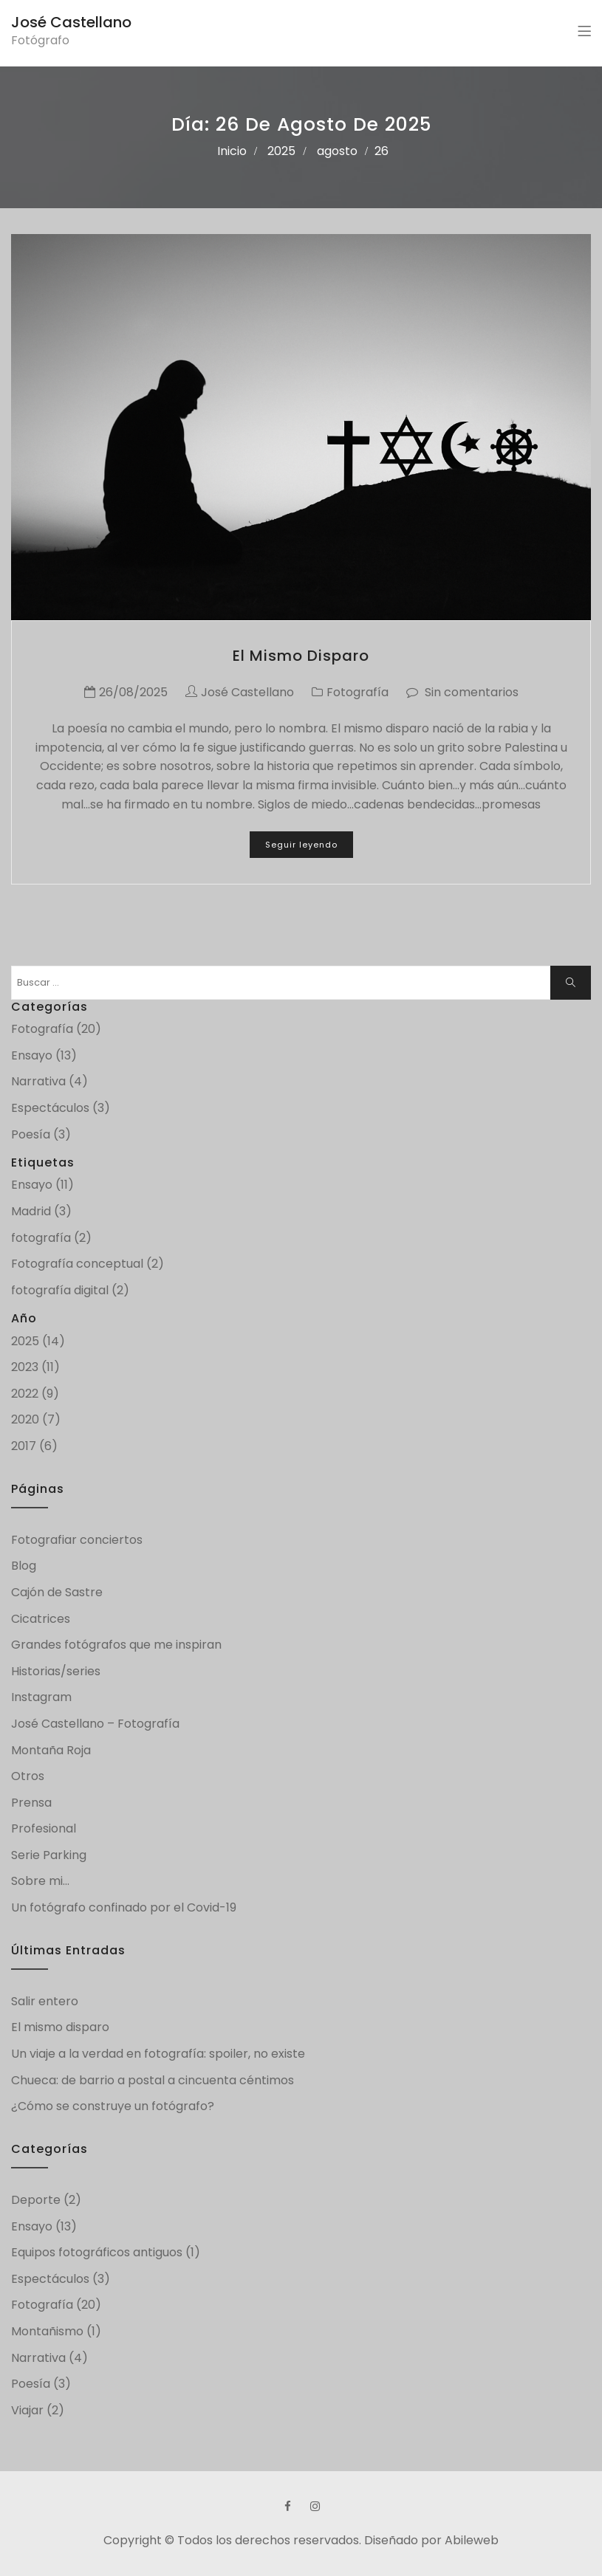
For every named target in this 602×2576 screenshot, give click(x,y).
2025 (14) (38, 1341)
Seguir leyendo (301, 845)
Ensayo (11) (42, 1184)
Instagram (41, 1697)
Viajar (27, 2410)
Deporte (36, 2199)
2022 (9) (35, 1393)
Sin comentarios (472, 692)
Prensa (31, 1802)
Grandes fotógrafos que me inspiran (116, 1644)
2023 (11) (35, 1367)
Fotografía (357, 692)
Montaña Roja (51, 1750)
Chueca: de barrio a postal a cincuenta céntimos (152, 2080)
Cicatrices (40, 1618)
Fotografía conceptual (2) (87, 1263)
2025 (281, 150)
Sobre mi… (40, 1880)
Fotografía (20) (56, 1028)
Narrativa (38, 2357)
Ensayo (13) (44, 1055)
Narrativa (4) (49, 1081)
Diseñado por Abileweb (431, 2540)
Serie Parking (48, 1855)
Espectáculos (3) (60, 1107)
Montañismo (47, 2331)
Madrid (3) (41, 1211)
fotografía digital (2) (70, 1290)
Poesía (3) (41, 1134)
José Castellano (71, 22)
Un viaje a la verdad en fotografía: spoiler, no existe (158, 2053)
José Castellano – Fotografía (95, 1723)
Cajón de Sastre (57, 1592)
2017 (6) (34, 1446)
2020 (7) (36, 1419)
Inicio (232, 150)
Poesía (30, 2383)
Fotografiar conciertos (77, 1539)
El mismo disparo (301, 655)
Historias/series (55, 1671)
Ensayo (31, 2226)
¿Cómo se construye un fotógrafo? (114, 2106)
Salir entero (44, 2001)
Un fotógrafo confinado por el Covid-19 (123, 1907)
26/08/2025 (133, 692)
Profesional (43, 1828)
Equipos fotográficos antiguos (96, 2252)
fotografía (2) (51, 1237)
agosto (337, 150)
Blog (23, 1565)
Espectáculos (50, 2278)
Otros (27, 1776)
